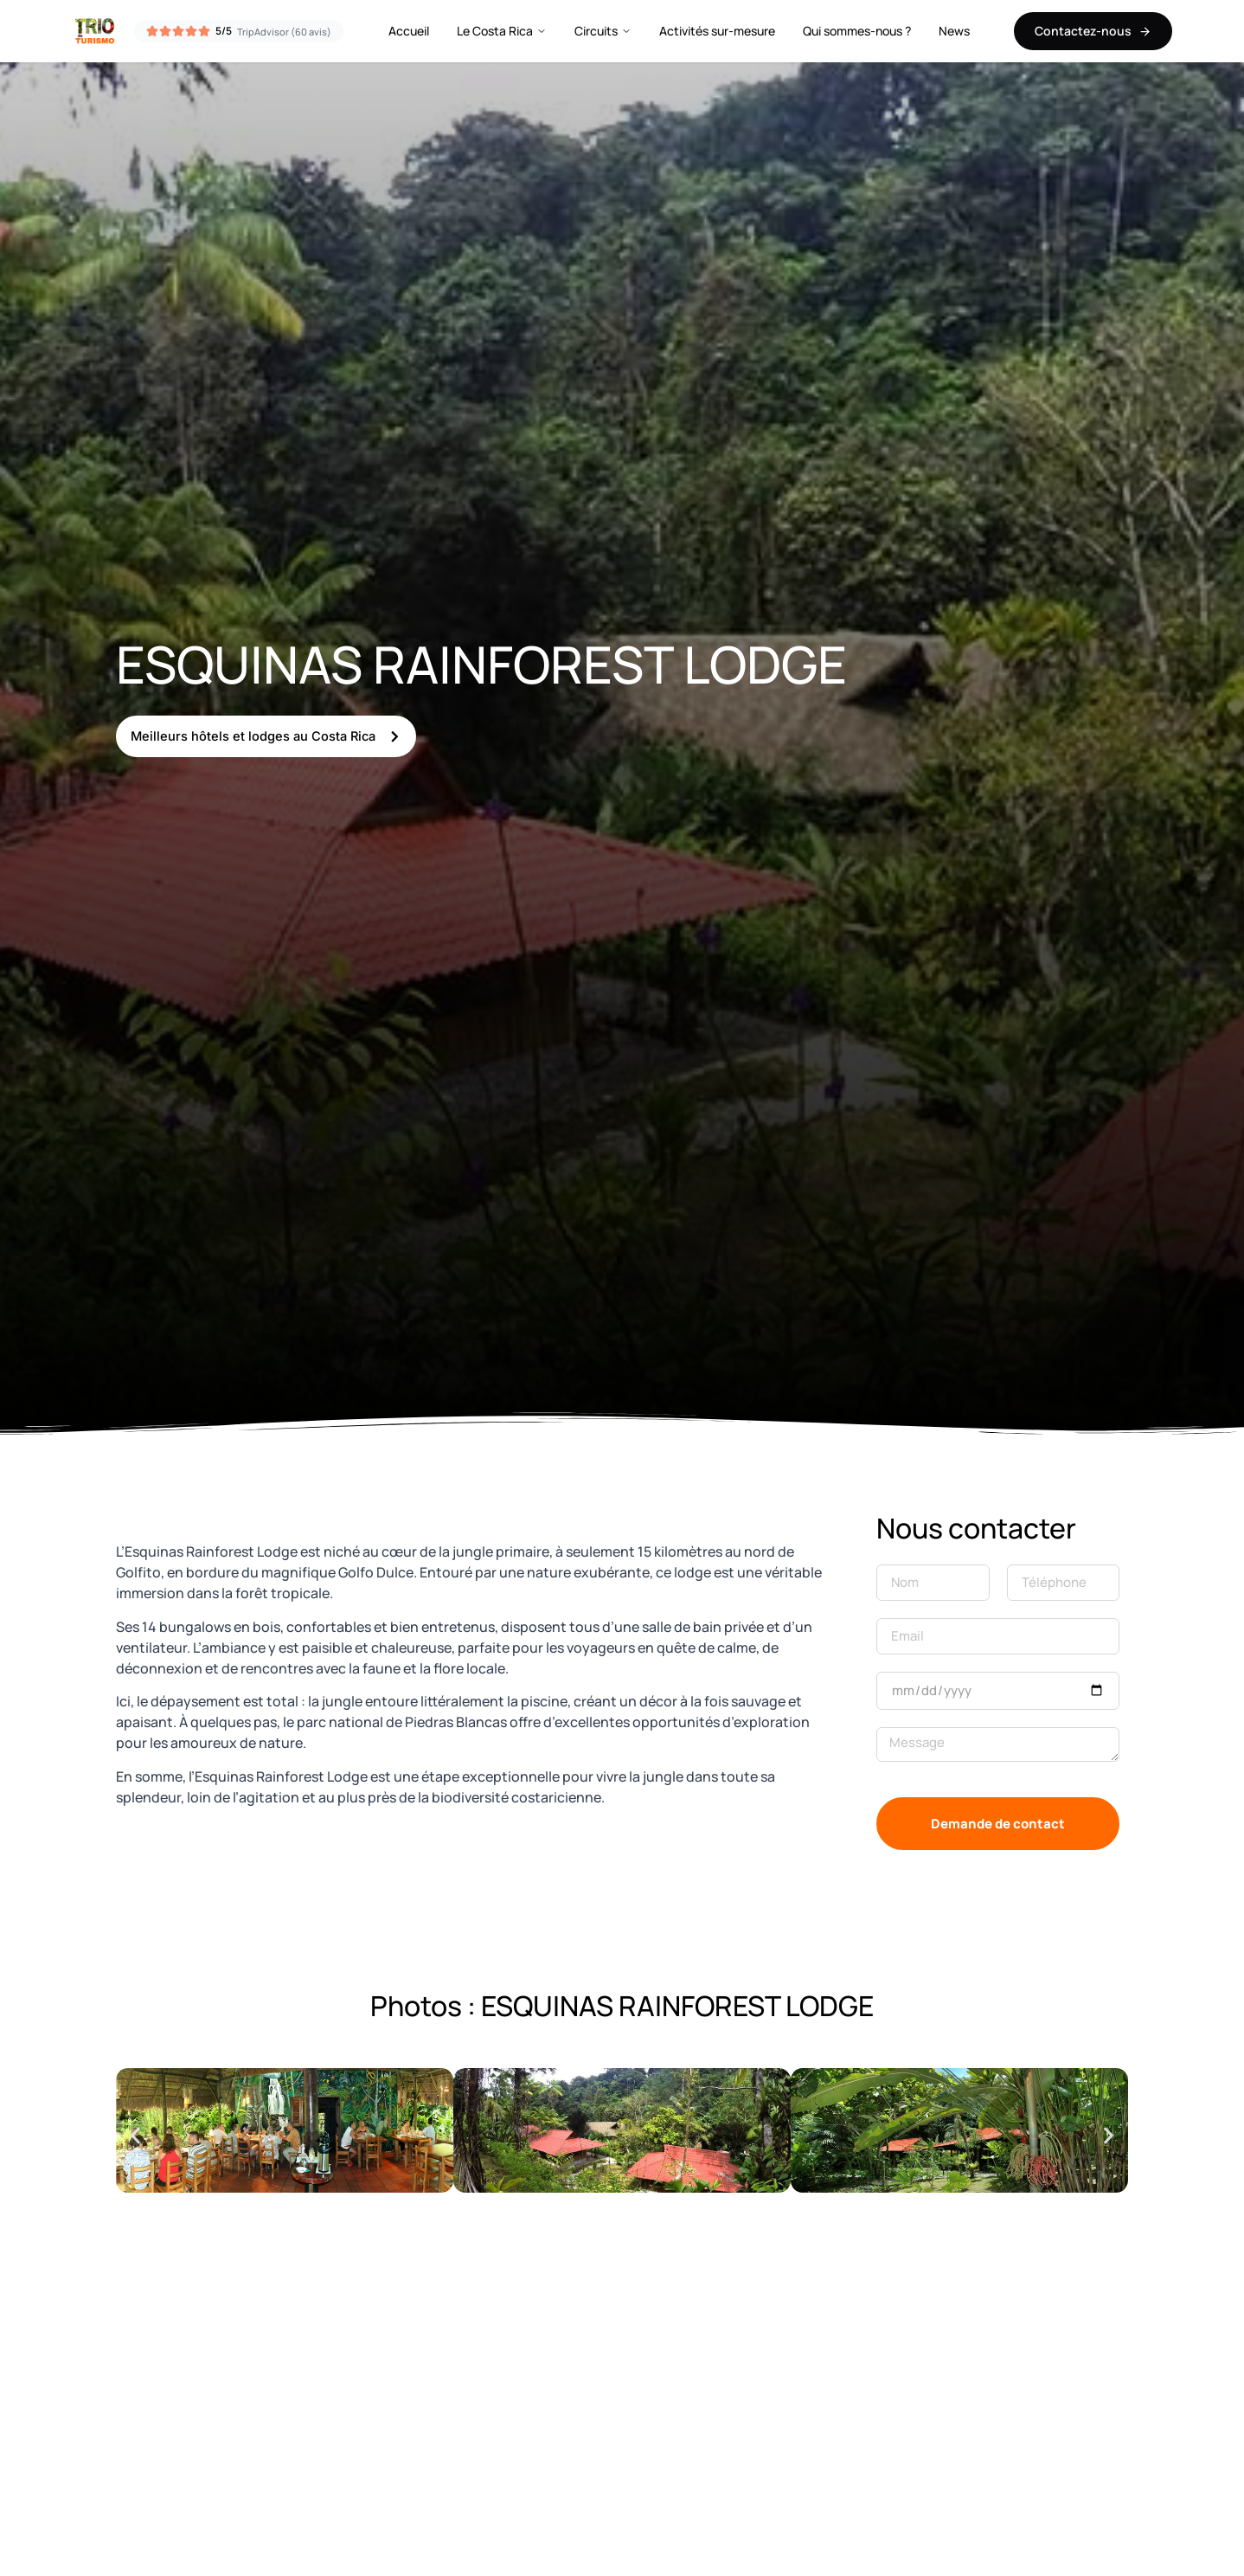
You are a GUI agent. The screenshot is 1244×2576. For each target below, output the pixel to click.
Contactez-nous (1093, 30)
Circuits (603, 30)
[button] (135, 2135)
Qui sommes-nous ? (857, 30)
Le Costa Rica (502, 30)
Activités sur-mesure (717, 30)
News (954, 30)
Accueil (408, 30)
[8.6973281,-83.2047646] (622, 2432)
